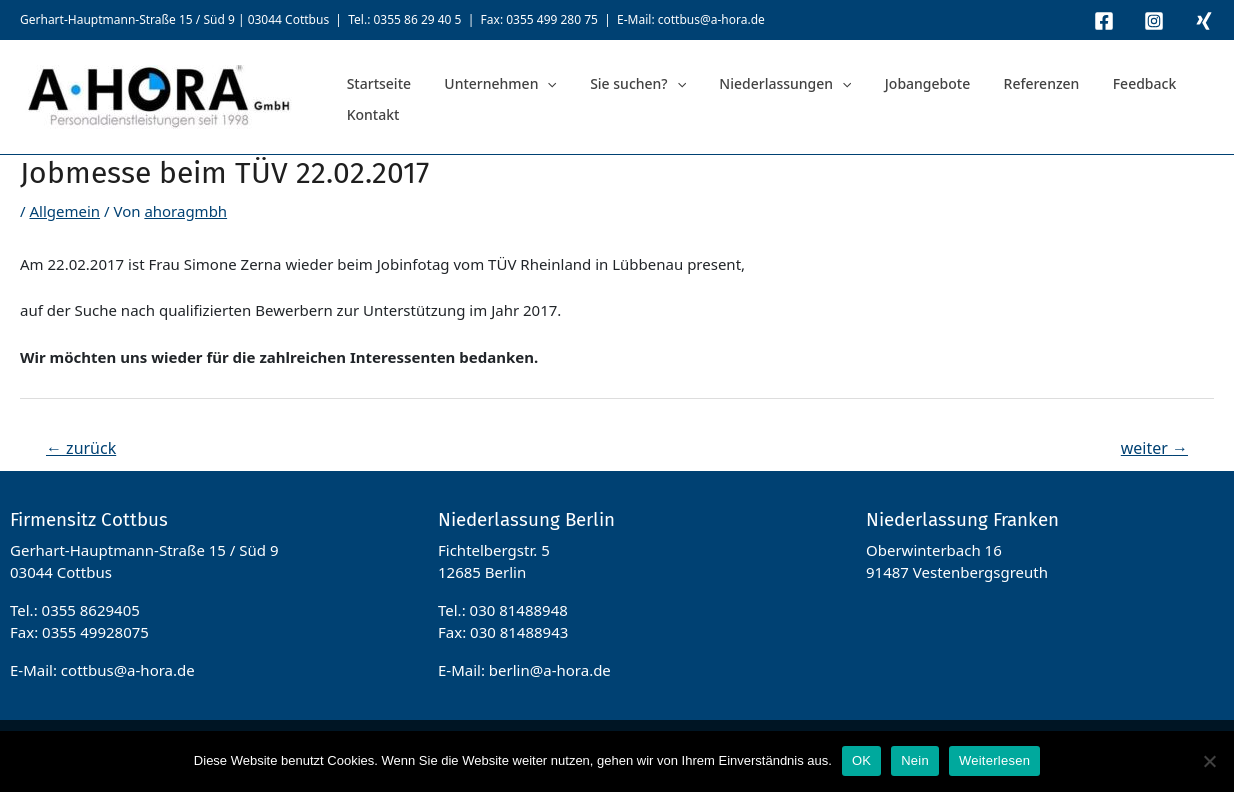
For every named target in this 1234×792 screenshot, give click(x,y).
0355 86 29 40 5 (417, 19)
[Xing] (1204, 21)
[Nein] (1209, 761)
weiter (1154, 448)
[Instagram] (1154, 21)
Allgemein (64, 211)
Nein (915, 760)
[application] (527, 97)
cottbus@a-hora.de (711, 19)
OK (861, 760)
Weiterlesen (994, 760)
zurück (81, 448)
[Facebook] (1104, 21)
